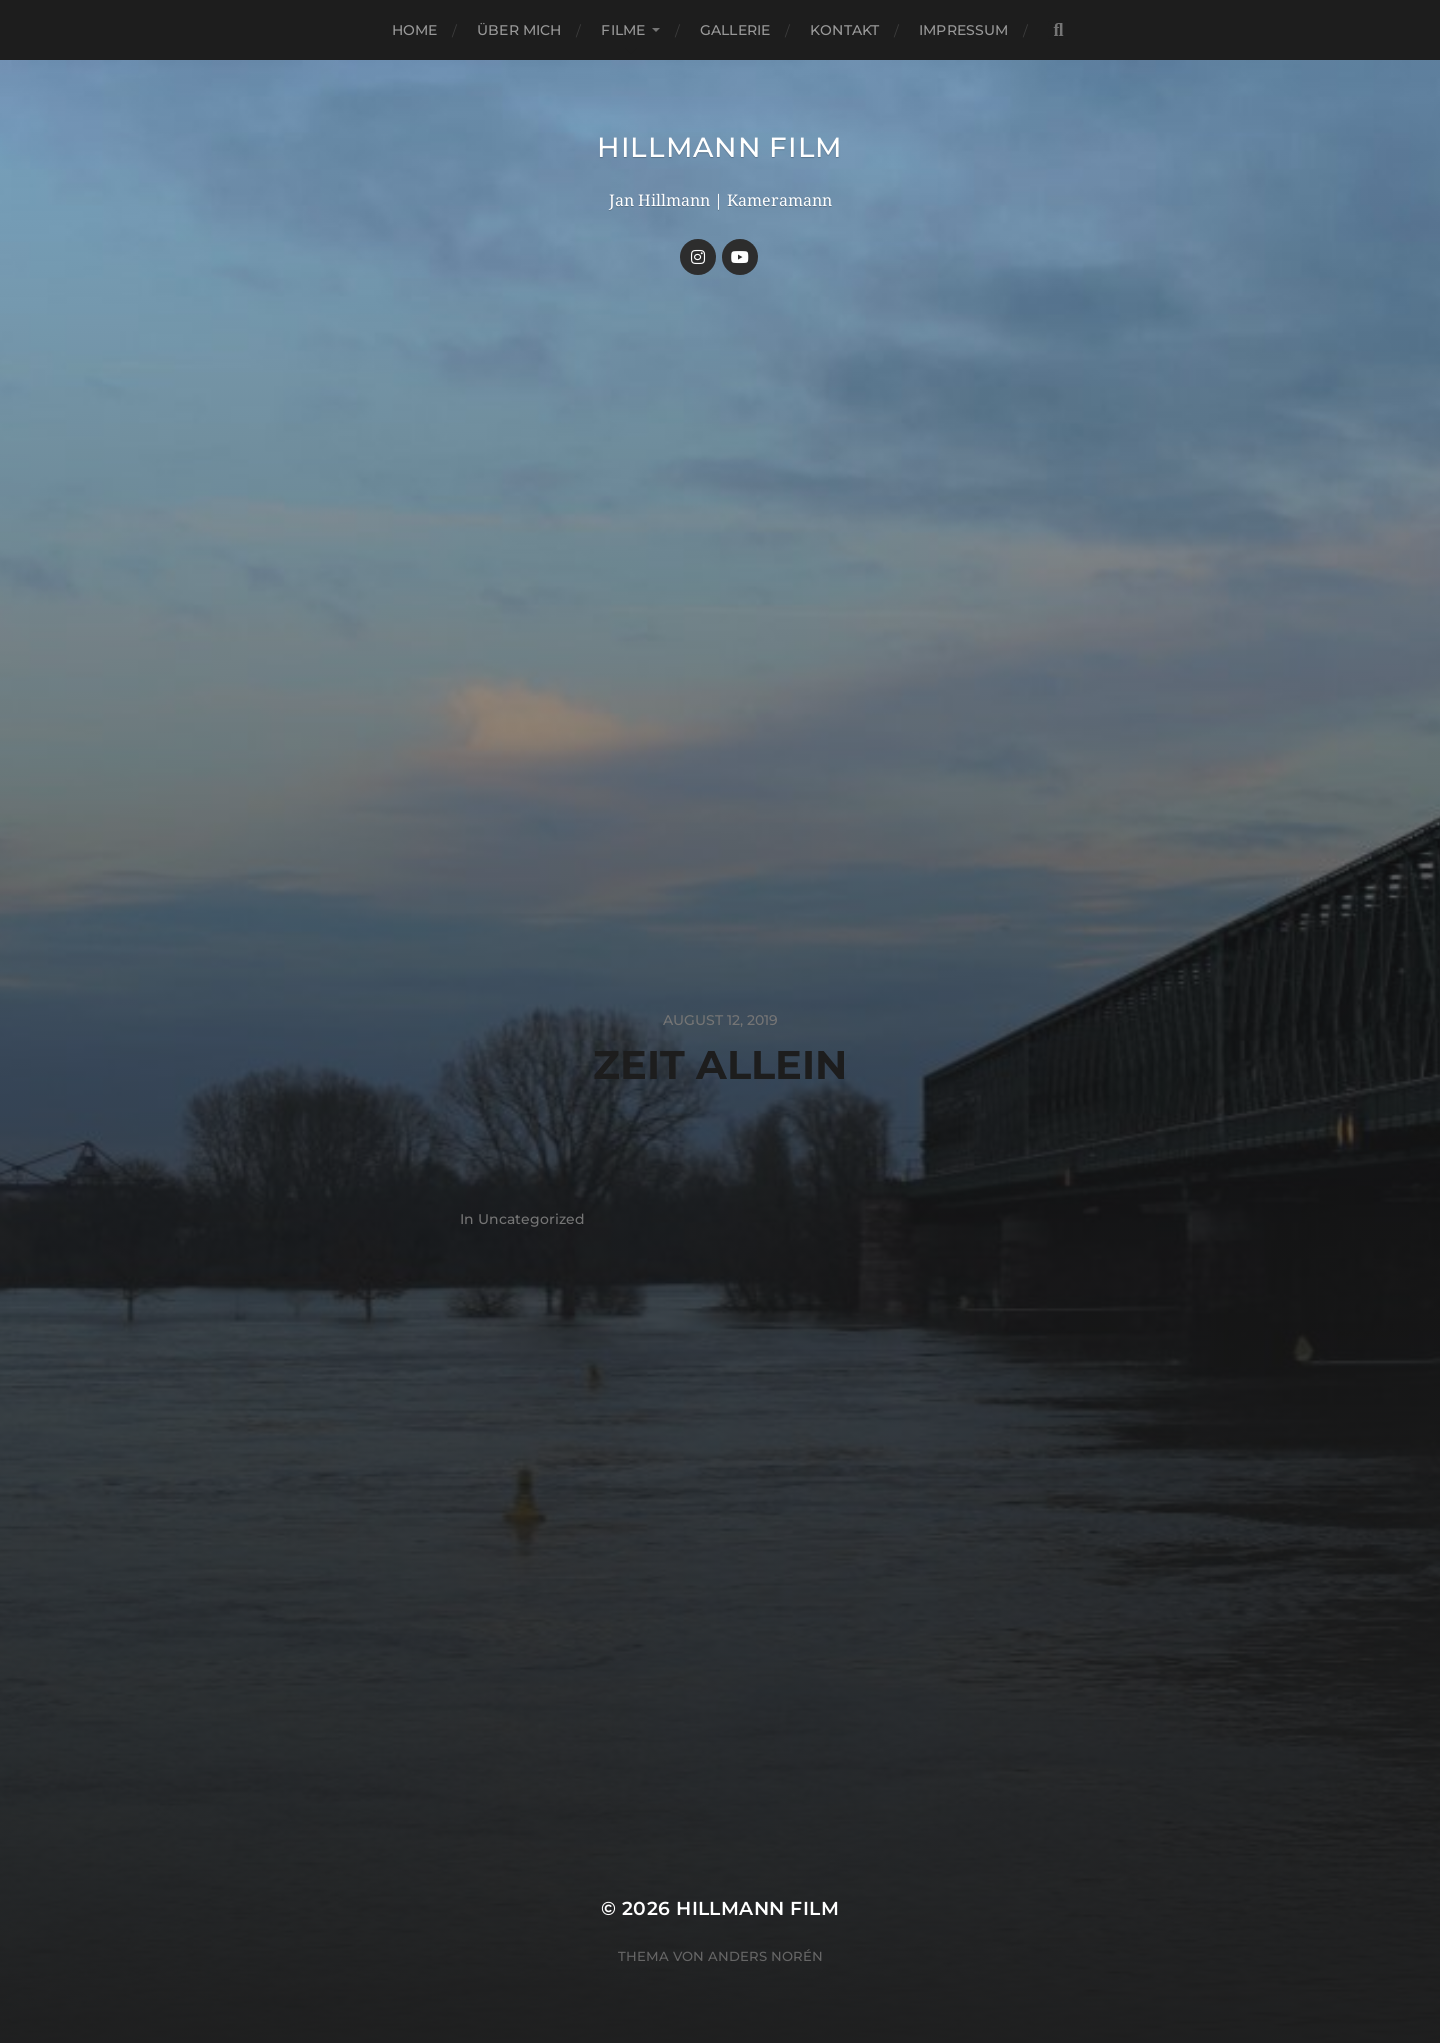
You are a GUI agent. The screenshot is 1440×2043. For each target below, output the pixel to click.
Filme (623, 30)
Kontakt (844, 30)
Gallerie (735, 30)
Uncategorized (531, 1219)
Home (415, 30)
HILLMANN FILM (720, 147)
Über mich (519, 30)
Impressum (963, 30)
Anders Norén (765, 1956)
